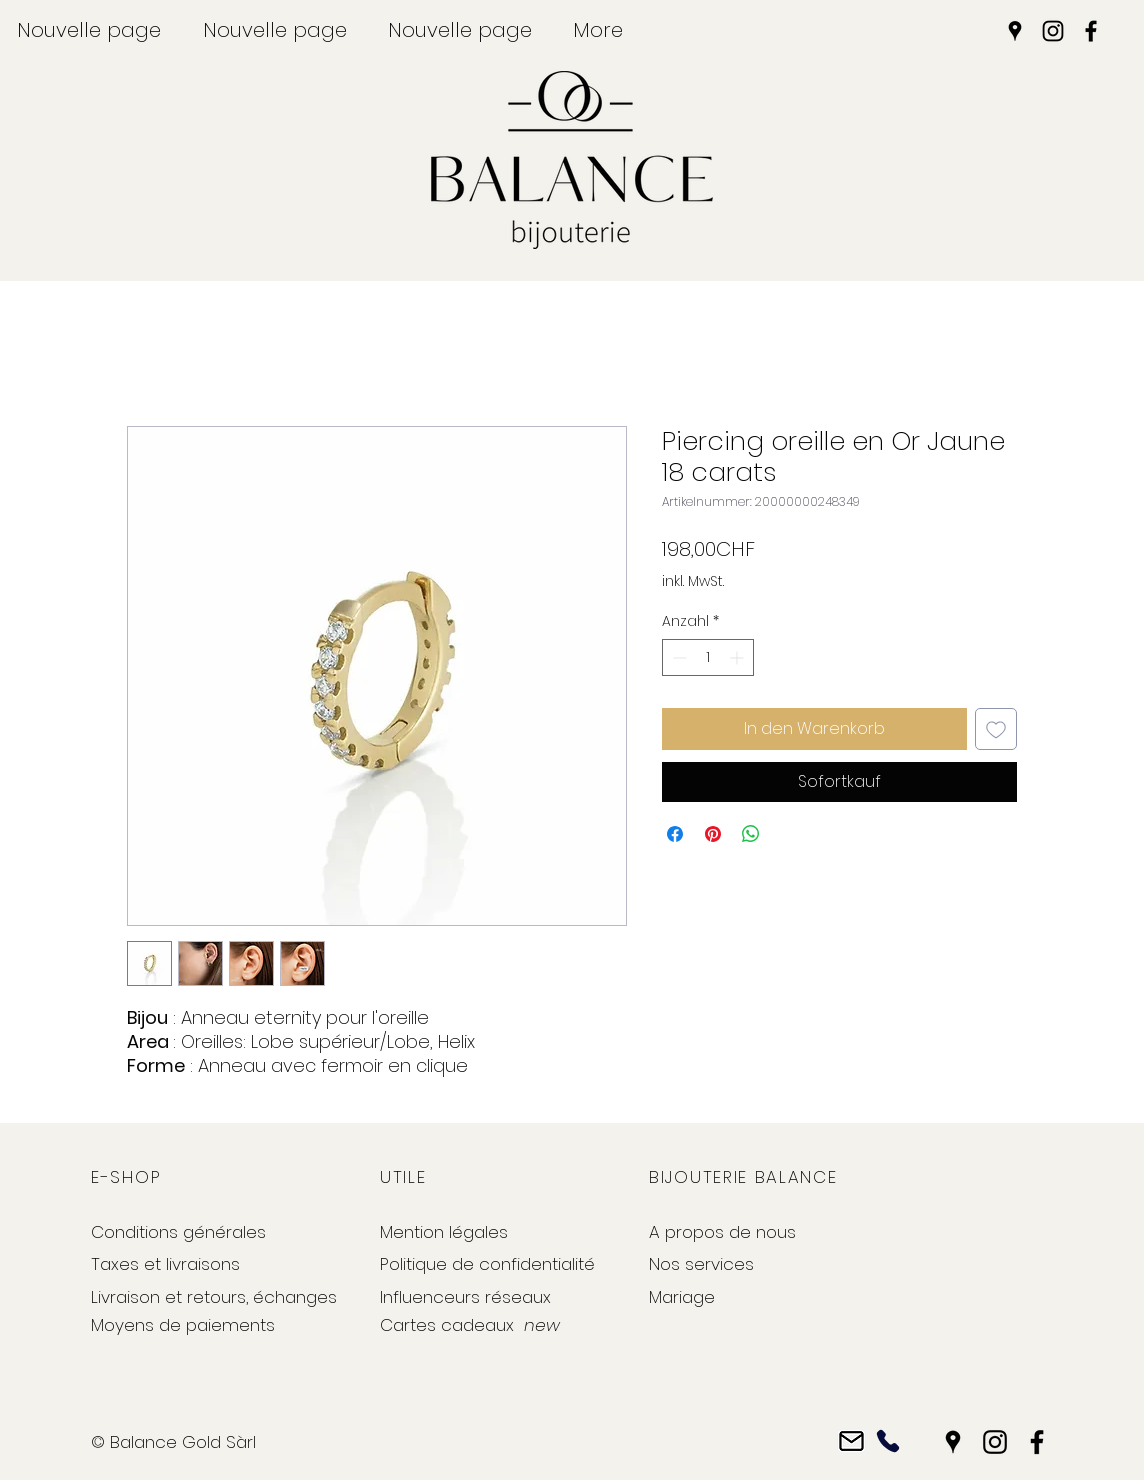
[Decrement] (677, 657)
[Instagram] (1053, 31)
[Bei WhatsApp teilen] (751, 834)
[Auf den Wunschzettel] (996, 729)
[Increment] (738, 657)
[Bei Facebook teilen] (675, 834)
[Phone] (887, 1441)
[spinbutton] (708, 657)
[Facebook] (1091, 31)
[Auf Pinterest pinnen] (713, 834)
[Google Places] (1015, 31)
